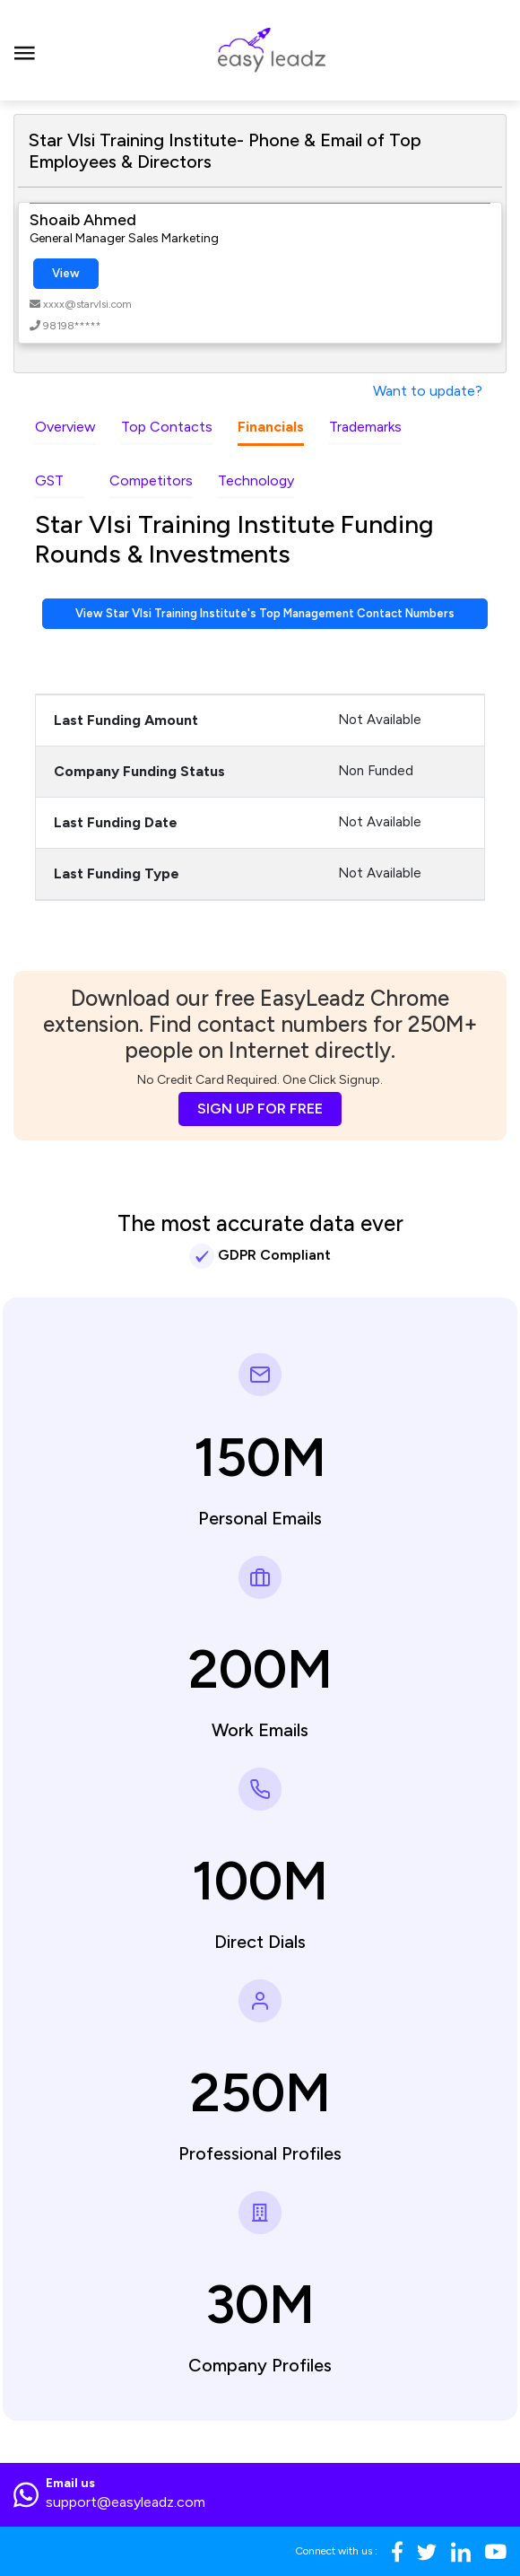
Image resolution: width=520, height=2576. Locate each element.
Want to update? (427, 390)
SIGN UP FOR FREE (260, 1108)
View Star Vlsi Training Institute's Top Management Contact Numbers (265, 613)
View (66, 273)
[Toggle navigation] (24, 50)
